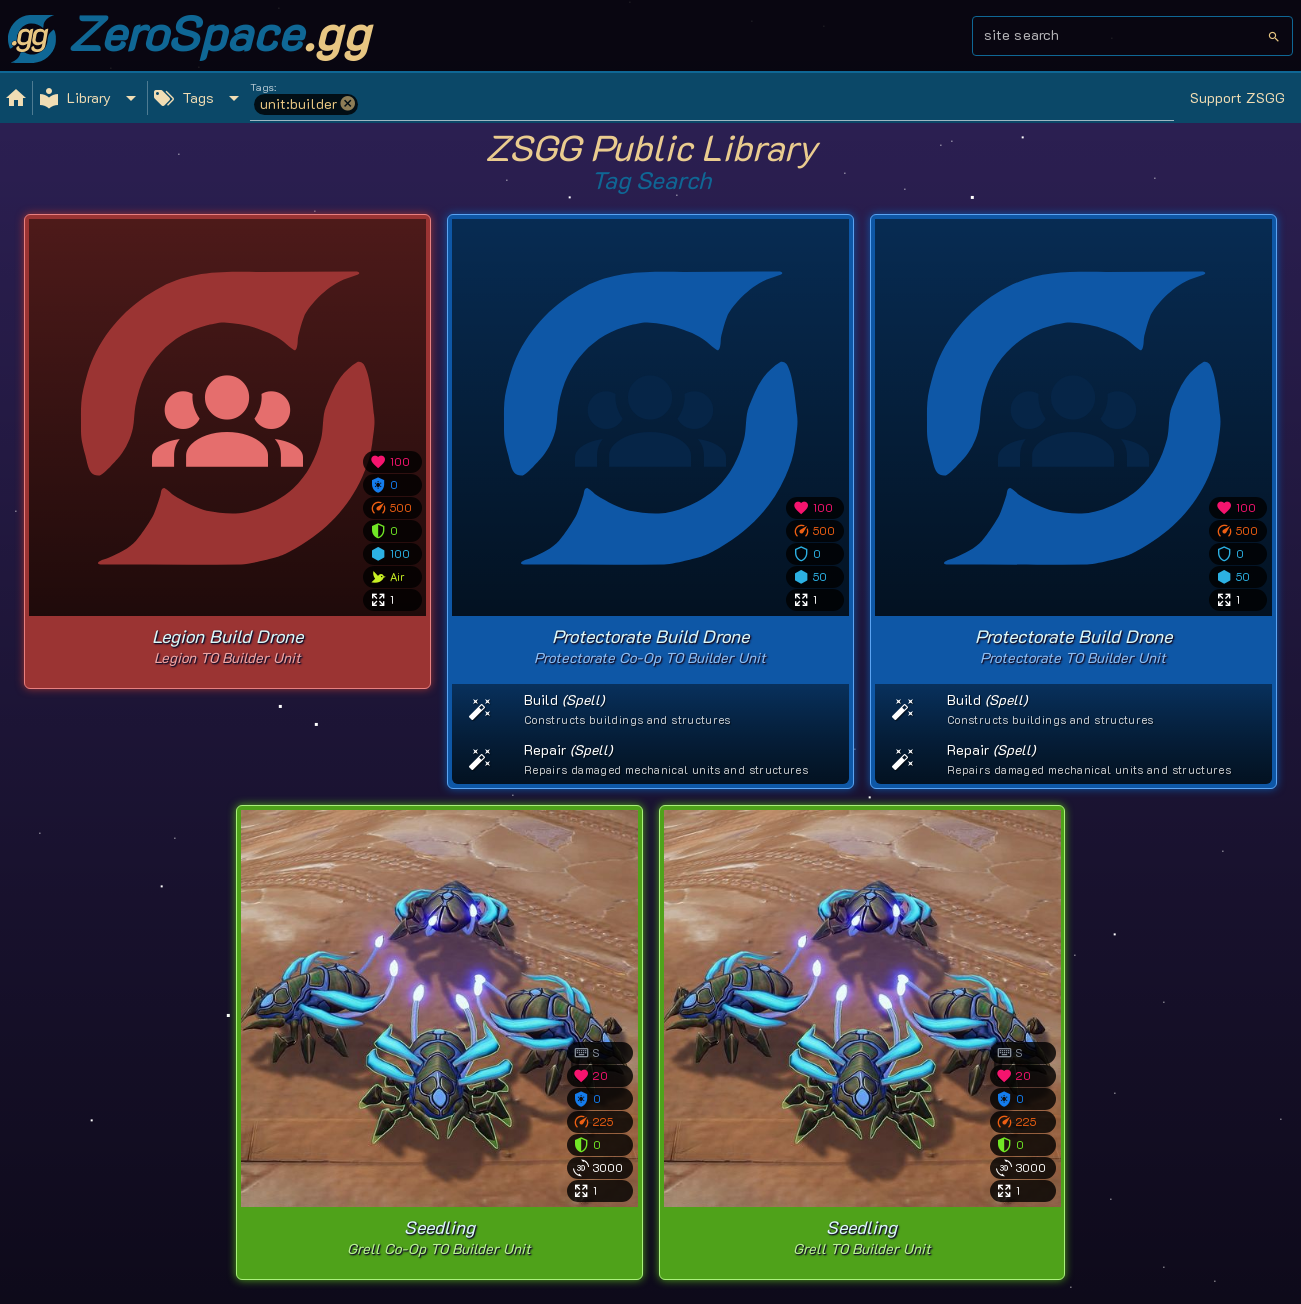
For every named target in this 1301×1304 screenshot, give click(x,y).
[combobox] (1125, 42)
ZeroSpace (188, 32)
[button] (348, 104)
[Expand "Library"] (90, 98)
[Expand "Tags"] (199, 98)
